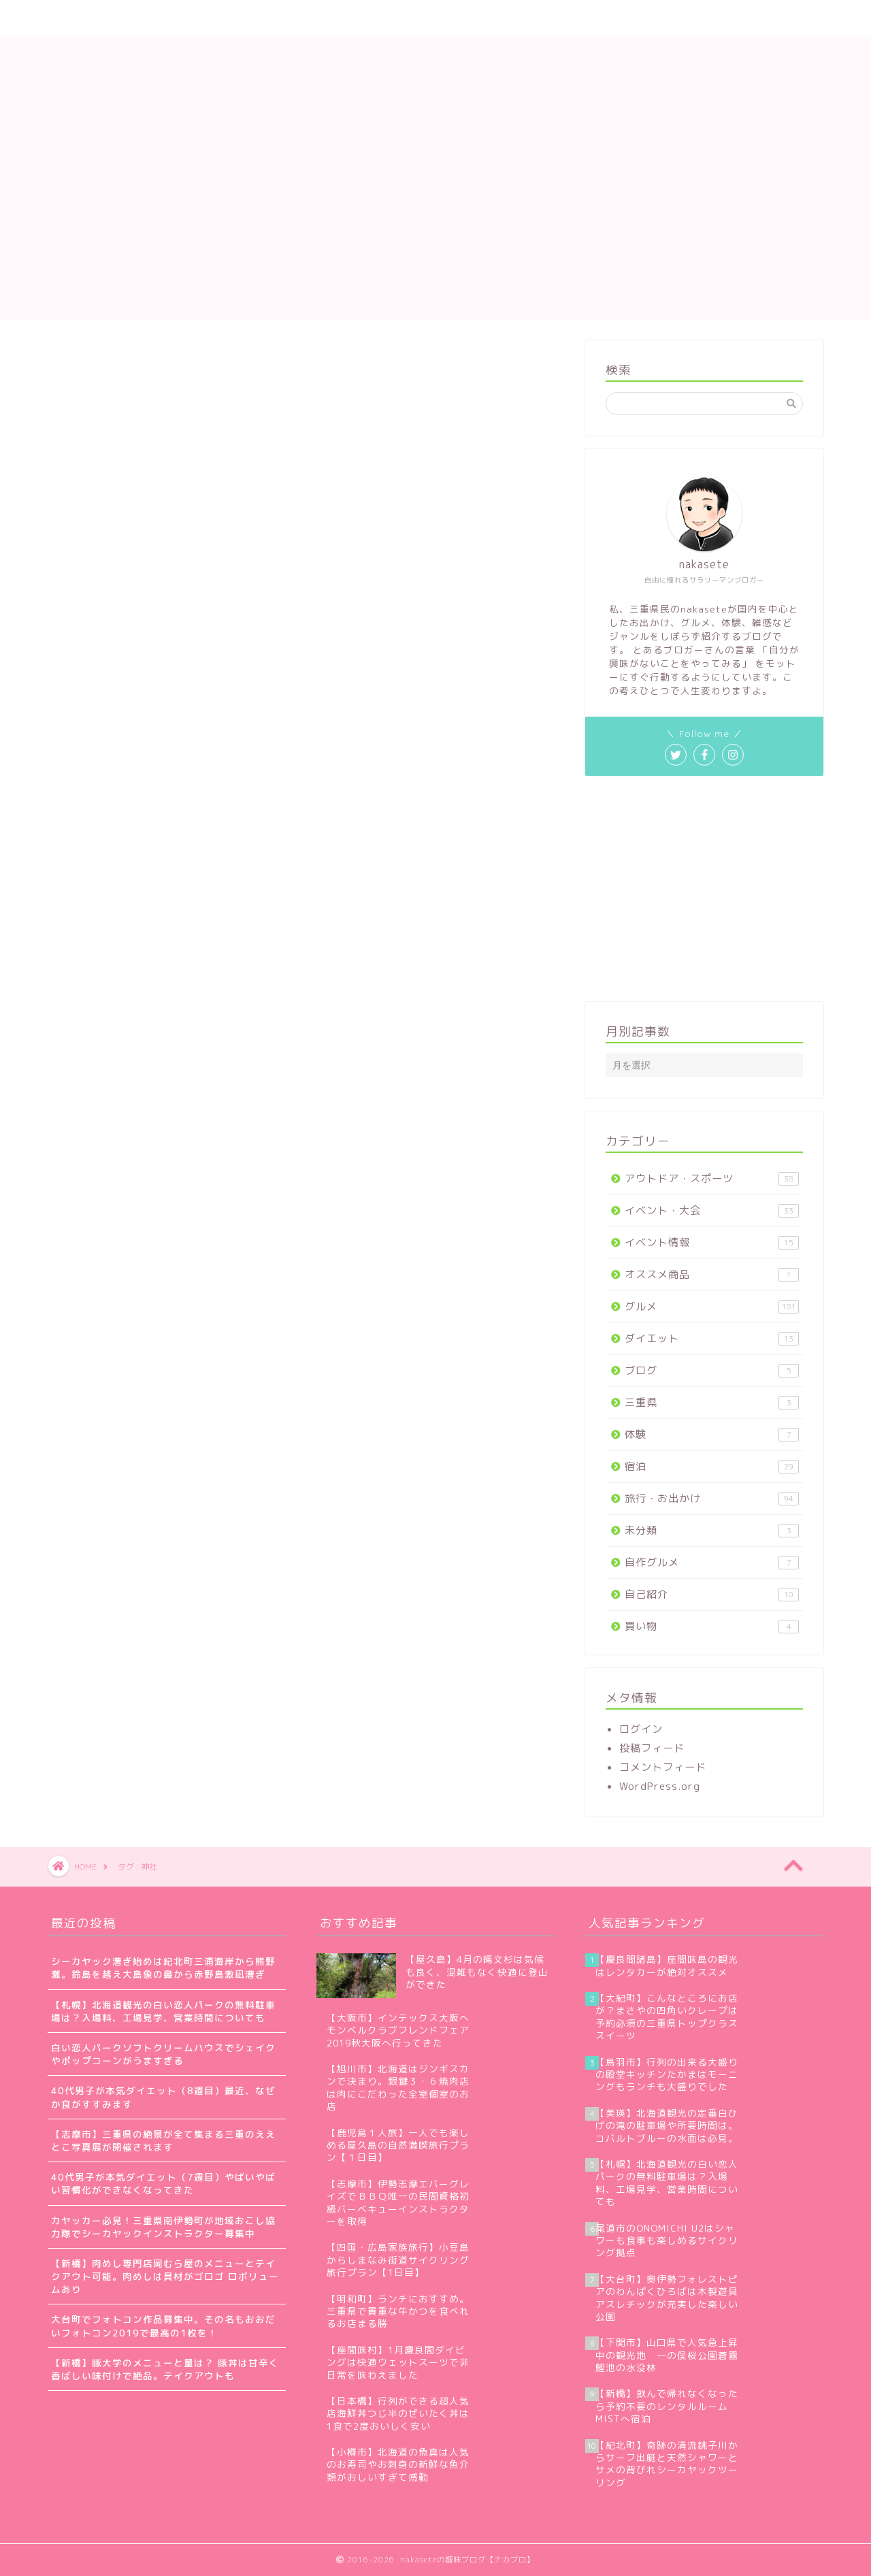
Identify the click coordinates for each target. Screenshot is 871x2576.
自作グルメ (712, 1562)
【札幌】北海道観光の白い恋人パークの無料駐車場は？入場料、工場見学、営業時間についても (163, 2011)
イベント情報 (712, 1242)
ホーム (80, 18)
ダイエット (712, 1338)
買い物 (712, 1626)
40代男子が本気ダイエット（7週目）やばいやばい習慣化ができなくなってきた (163, 2183)
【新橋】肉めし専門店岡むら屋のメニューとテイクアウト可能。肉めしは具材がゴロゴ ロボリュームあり (165, 2276)
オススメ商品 (712, 1274)
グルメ (712, 1306)
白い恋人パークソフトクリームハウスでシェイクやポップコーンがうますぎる (163, 2054)
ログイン (641, 1729)
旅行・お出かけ (712, 1498)
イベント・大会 (712, 1210)
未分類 (712, 1530)
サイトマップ (292, 18)
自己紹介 (712, 1594)
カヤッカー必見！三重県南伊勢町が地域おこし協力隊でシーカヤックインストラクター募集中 (163, 2227)
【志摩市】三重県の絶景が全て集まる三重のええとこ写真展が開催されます (163, 2140)
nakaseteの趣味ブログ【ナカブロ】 (435, 79)
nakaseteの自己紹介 (178, 18)
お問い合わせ (387, 18)
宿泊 (712, 1466)
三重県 (712, 1402)
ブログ (712, 1370)
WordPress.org (659, 1786)
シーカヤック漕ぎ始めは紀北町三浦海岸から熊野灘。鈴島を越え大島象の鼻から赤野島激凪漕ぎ (163, 1967)
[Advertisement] (435, 224)
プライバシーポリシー (503, 18)
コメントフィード (662, 1767)
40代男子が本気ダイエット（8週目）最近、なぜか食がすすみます (163, 2097)
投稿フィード (652, 1748)
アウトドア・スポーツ (712, 1178)
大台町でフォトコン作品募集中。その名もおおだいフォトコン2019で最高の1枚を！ (163, 2325)
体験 (712, 1434)
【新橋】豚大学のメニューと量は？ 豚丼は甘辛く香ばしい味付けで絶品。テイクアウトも (165, 2369)
